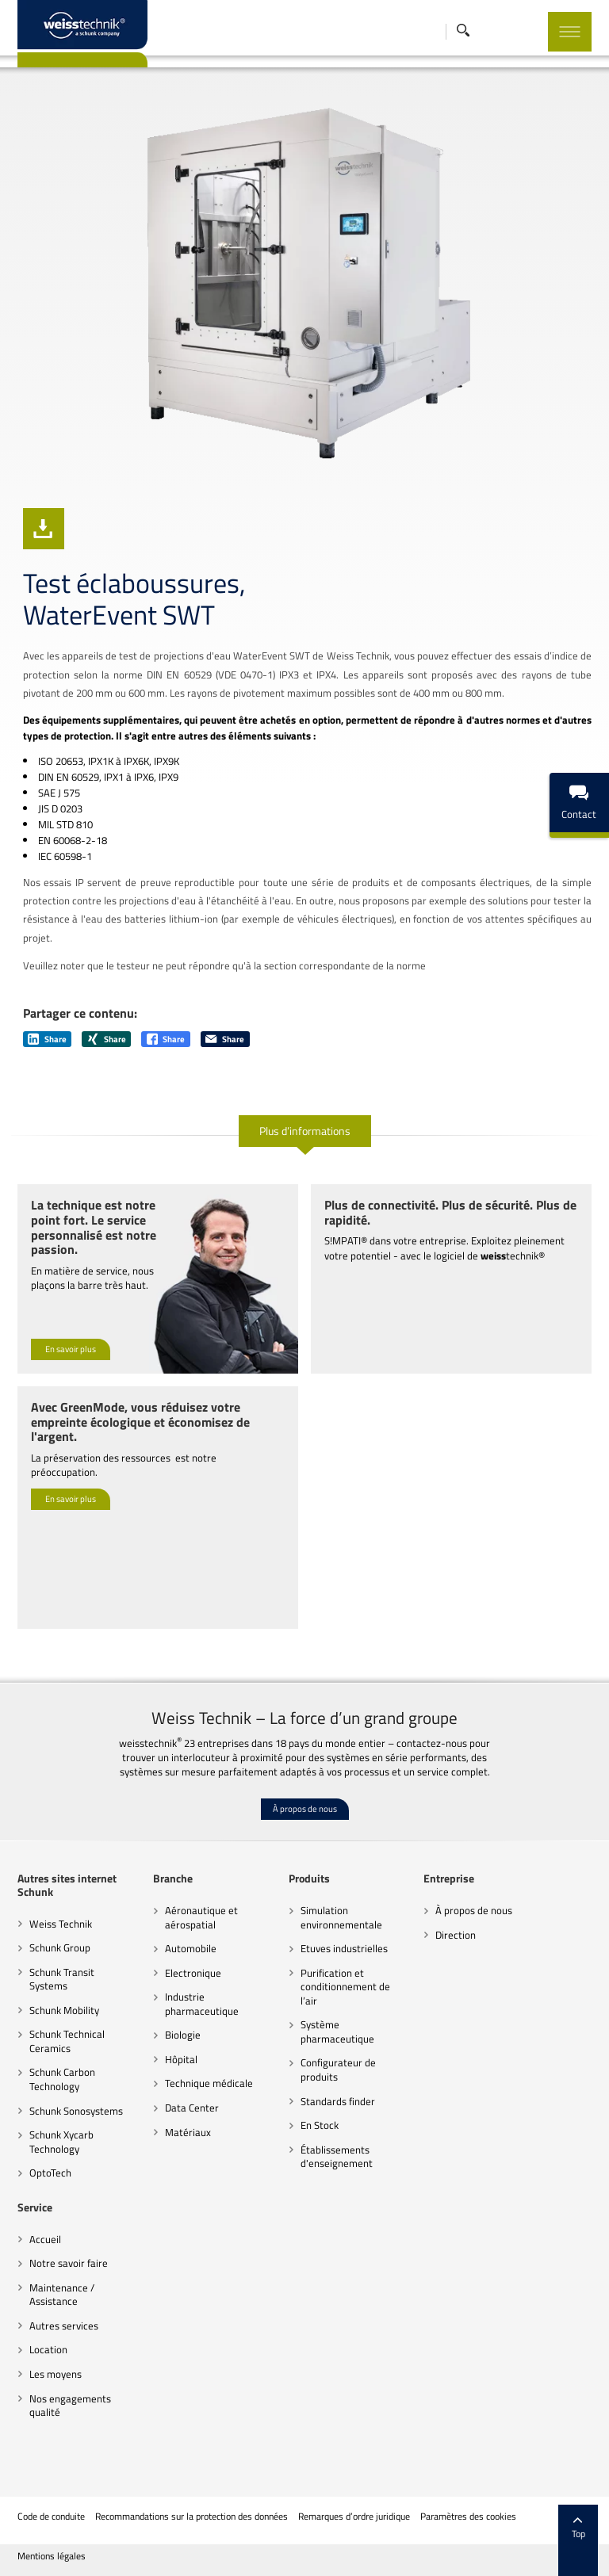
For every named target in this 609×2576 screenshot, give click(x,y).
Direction (455, 1935)
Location (48, 2349)
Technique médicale (209, 2083)
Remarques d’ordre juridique (354, 2516)
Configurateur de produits (338, 2069)
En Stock (320, 2125)
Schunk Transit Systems (61, 1979)
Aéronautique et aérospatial (201, 1917)
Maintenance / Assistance (61, 2295)
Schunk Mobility (64, 2010)
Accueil (45, 2239)
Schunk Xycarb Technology (61, 2142)
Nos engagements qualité (70, 2406)
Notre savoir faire (68, 2263)
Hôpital (181, 2059)
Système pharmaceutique (337, 2031)
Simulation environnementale (341, 1917)
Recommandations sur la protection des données (191, 2516)
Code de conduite (51, 2516)
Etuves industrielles (344, 1948)
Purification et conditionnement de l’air (345, 1986)
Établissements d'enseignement (337, 2157)
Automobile (190, 1948)
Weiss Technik (60, 1924)
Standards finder (338, 2101)
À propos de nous (305, 1808)
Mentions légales (51, 2556)
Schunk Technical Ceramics (67, 2041)
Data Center (192, 2107)
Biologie (183, 2035)
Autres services (63, 2325)
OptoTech (50, 2172)
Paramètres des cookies (468, 2516)
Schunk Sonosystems (76, 2111)
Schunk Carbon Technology (62, 2079)
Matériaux (188, 2132)
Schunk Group (59, 1947)
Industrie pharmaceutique (202, 2004)
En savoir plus (70, 1349)
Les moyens (55, 2374)
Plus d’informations (304, 1130)
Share (47, 1039)
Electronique (193, 1973)
